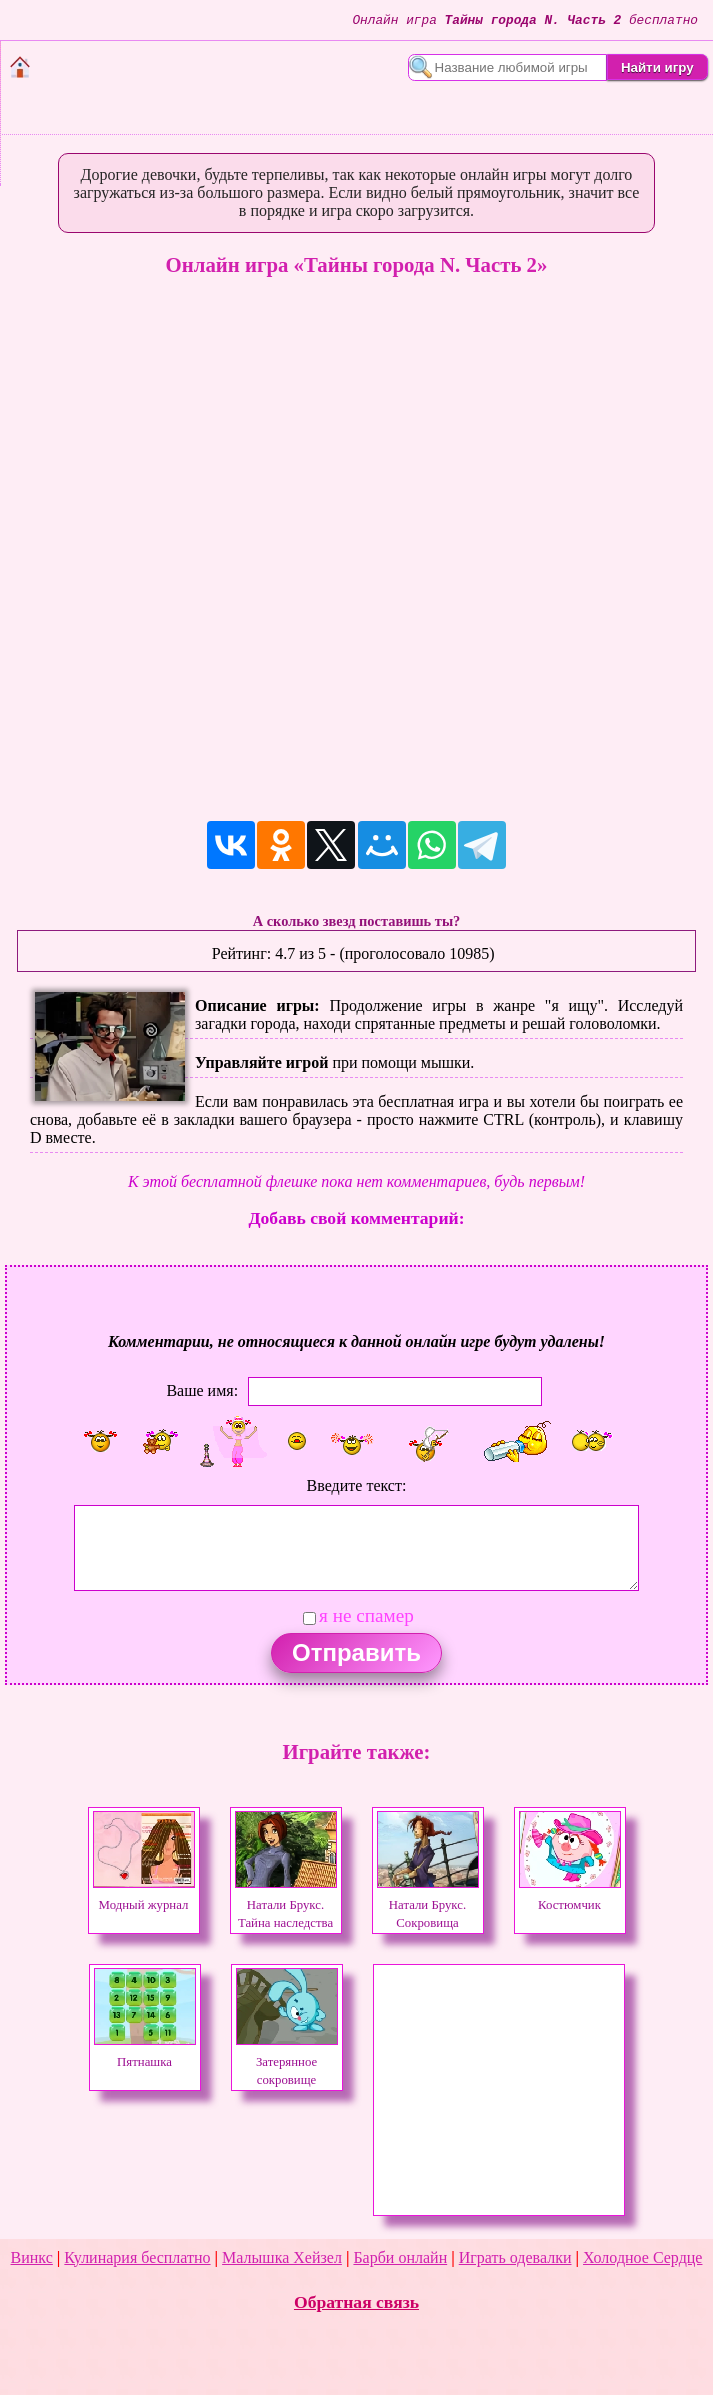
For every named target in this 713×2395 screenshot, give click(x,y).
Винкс (32, 2257)
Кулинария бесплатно (137, 2257)
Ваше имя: (202, 1389)
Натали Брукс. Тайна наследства (286, 1905)
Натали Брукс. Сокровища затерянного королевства (428, 1923)
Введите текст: (357, 1485)
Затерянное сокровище (287, 2062)
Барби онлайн (400, 2257)
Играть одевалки (515, 2257)
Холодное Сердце (642, 2257)
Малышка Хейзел (282, 2257)
